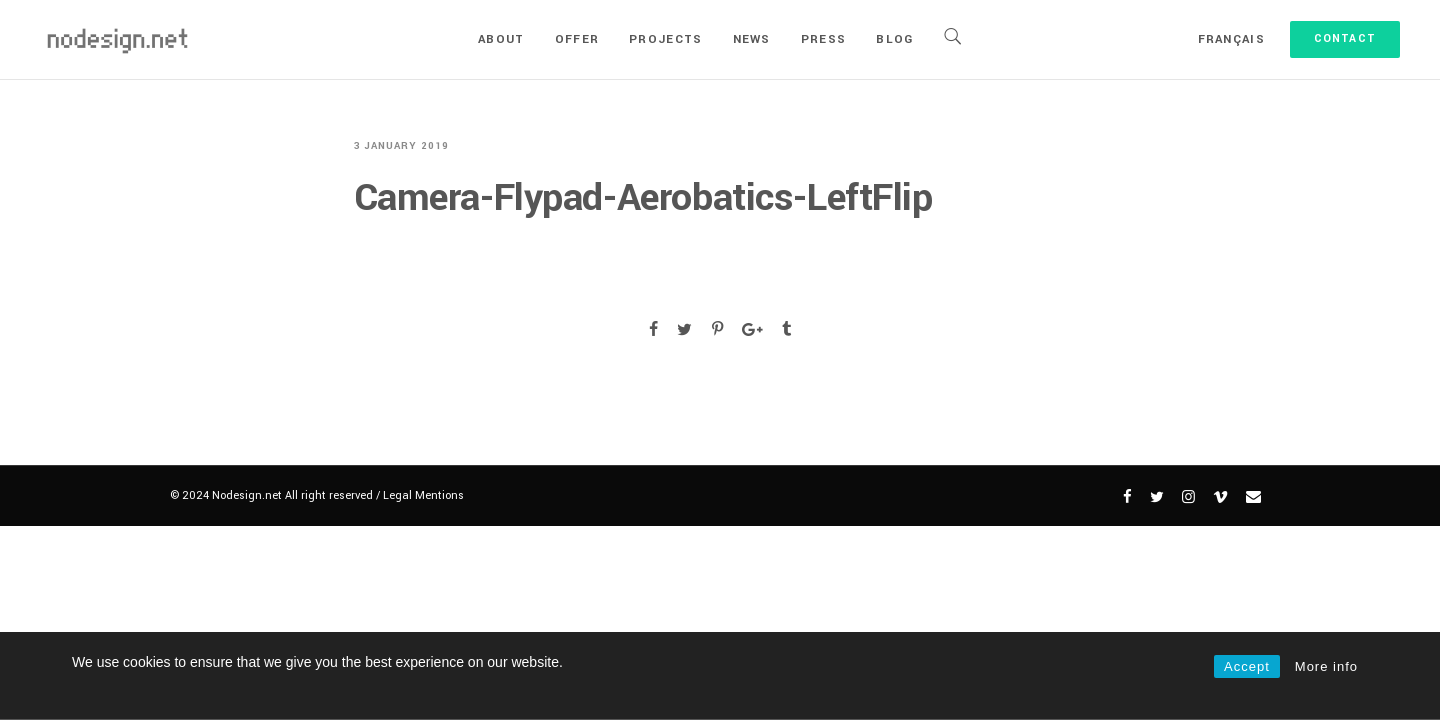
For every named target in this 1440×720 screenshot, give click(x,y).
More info (1326, 666)
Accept (1247, 666)
